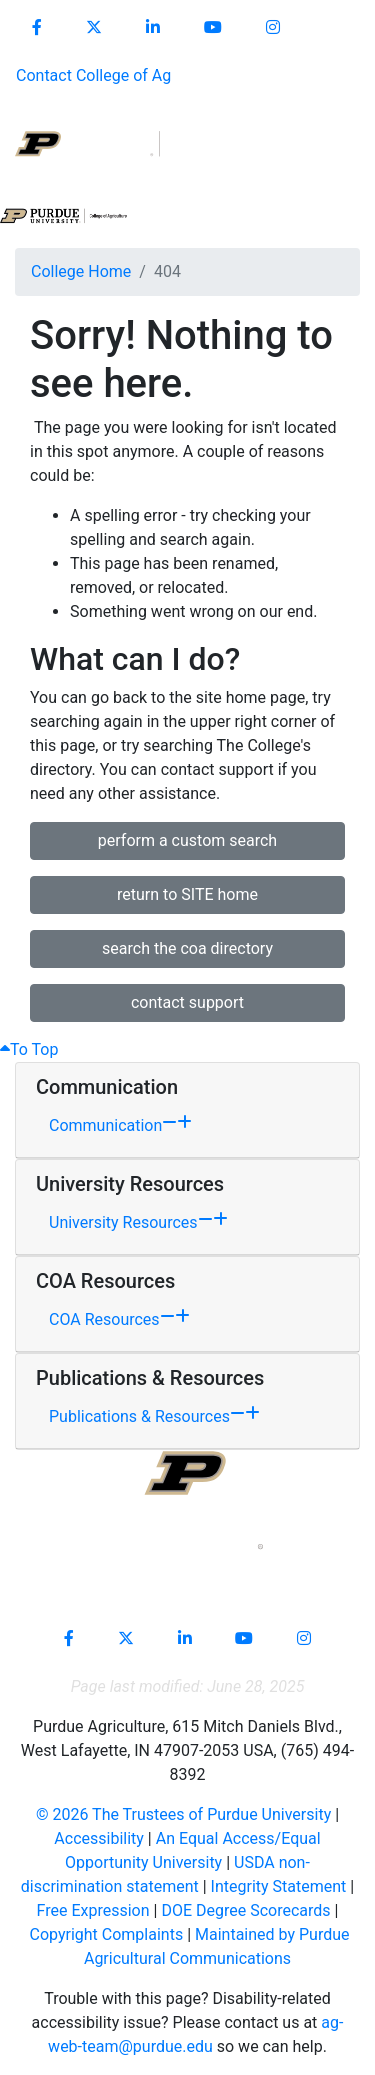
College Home (81, 271)
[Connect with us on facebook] (37, 28)
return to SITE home (187, 894)
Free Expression (93, 1910)
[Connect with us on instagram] (273, 28)
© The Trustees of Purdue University (183, 1814)
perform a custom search (187, 840)
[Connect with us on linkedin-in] (185, 1639)
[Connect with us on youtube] (213, 28)
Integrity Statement (279, 1886)
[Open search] (316, 164)
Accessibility (99, 1838)
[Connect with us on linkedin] (153, 28)
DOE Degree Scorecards (245, 1910)
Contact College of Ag (93, 75)
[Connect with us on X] (94, 28)
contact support (187, 1002)
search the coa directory (187, 948)
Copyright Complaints (106, 1934)
